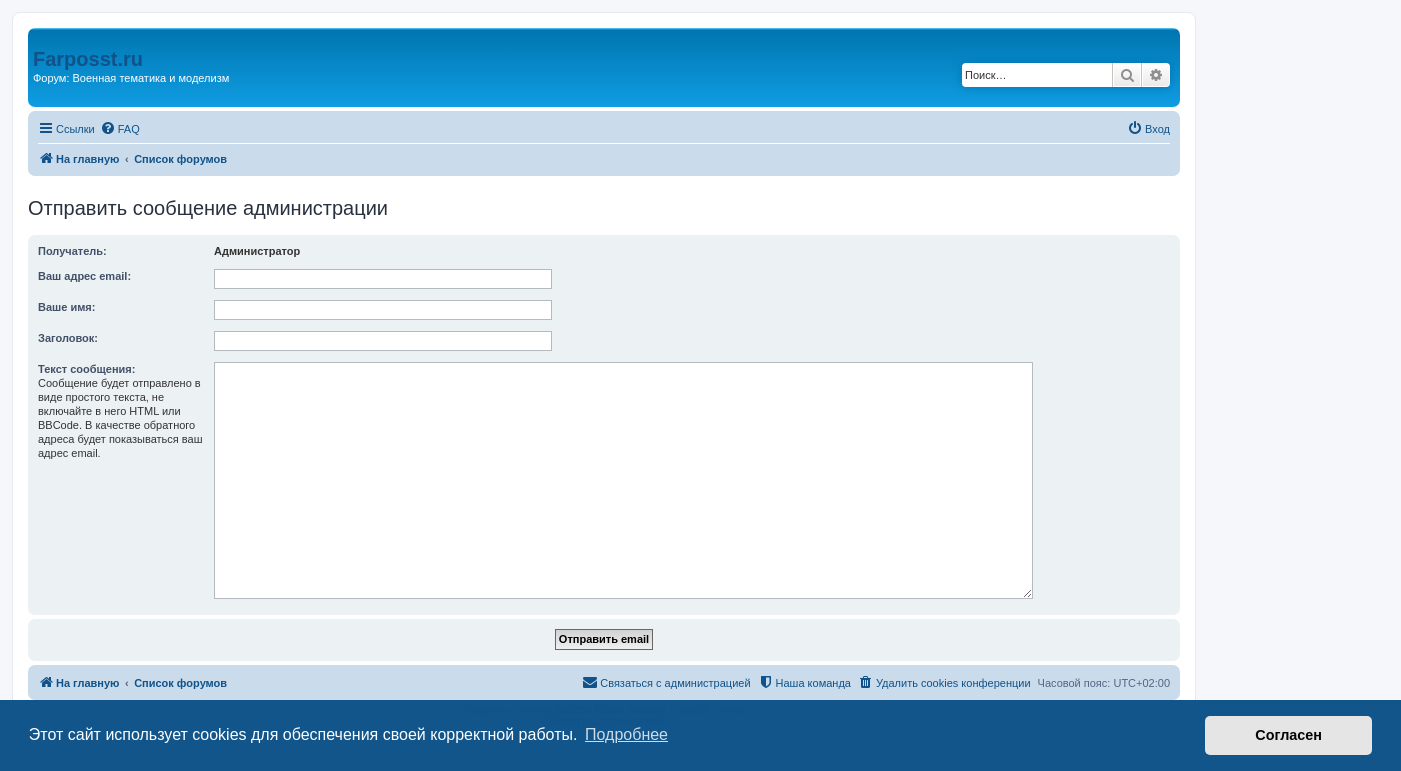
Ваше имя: (66, 307)
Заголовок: (68, 338)
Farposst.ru (88, 59)
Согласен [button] (1288, 735)
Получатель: (72, 251)
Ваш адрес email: (84, 276)
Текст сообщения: (86, 369)
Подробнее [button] (626, 734)
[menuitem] (120, 129)
